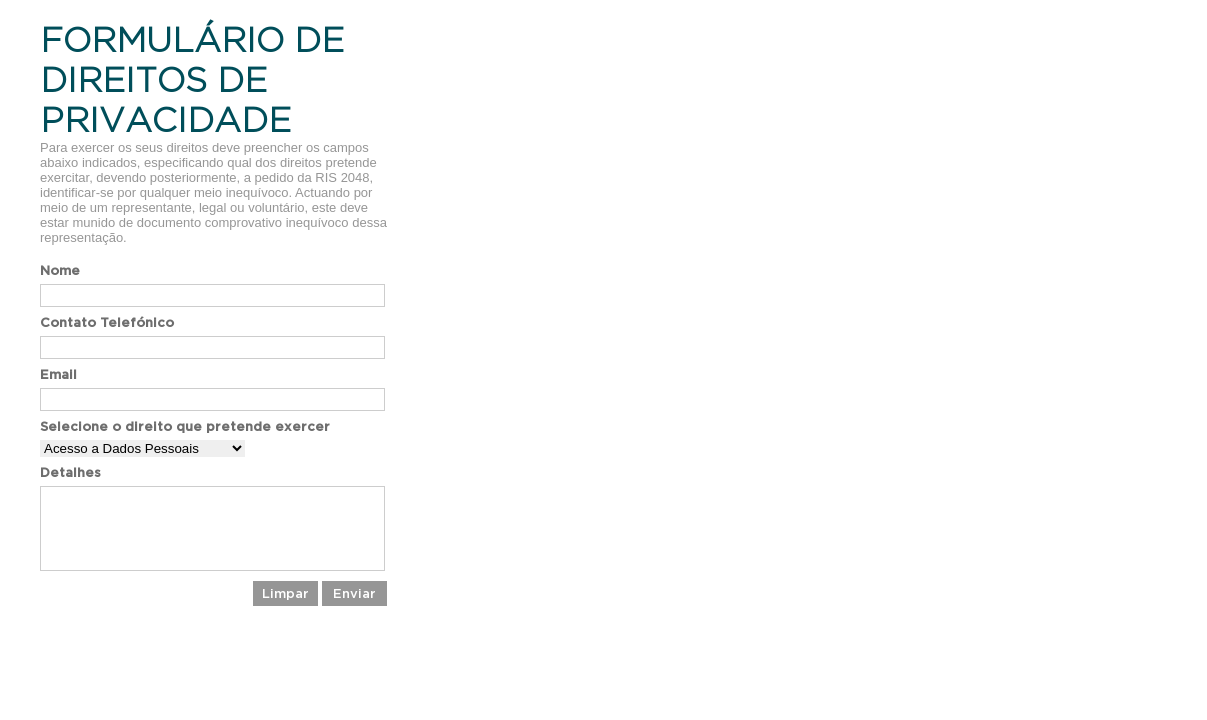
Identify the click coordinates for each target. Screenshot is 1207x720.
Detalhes (70, 472)
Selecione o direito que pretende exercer (185, 426)
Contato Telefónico (107, 322)
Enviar (354, 593)
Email (58, 374)
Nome (60, 270)
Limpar (285, 593)
